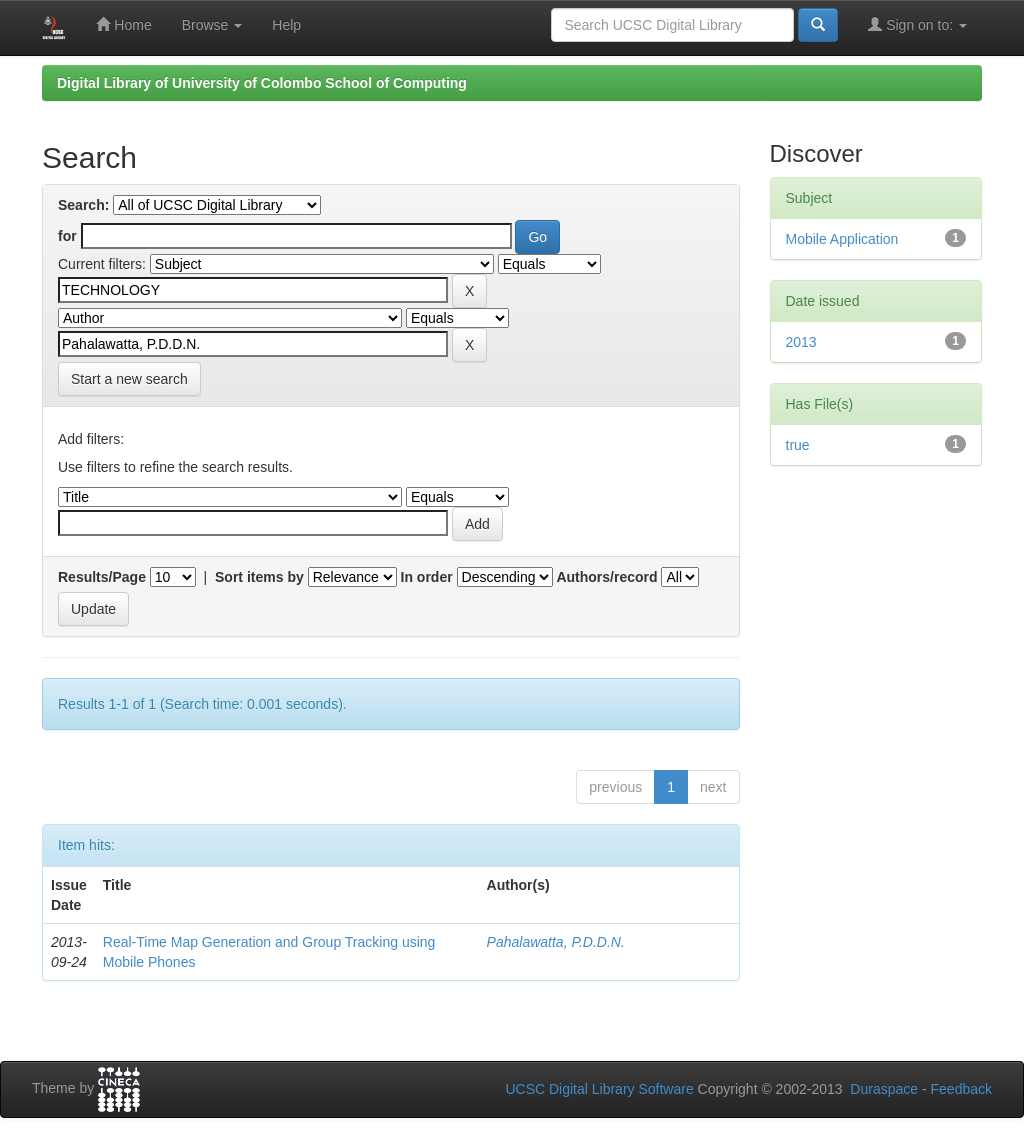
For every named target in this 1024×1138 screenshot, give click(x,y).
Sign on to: (917, 24)
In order (427, 577)
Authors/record (606, 577)
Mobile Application (842, 239)
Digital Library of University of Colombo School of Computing (262, 83)
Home (123, 24)
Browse (212, 25)
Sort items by (259, 577)
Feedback (961, 1089)
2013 (801, 342)
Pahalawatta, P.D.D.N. (556, 942)
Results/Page (102, 577)
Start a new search (129, 379)
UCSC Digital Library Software (599, 1089)
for (67, 236)
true (798, 445)
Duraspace (884, 1089)
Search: (83, 205)
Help (286, 25)
